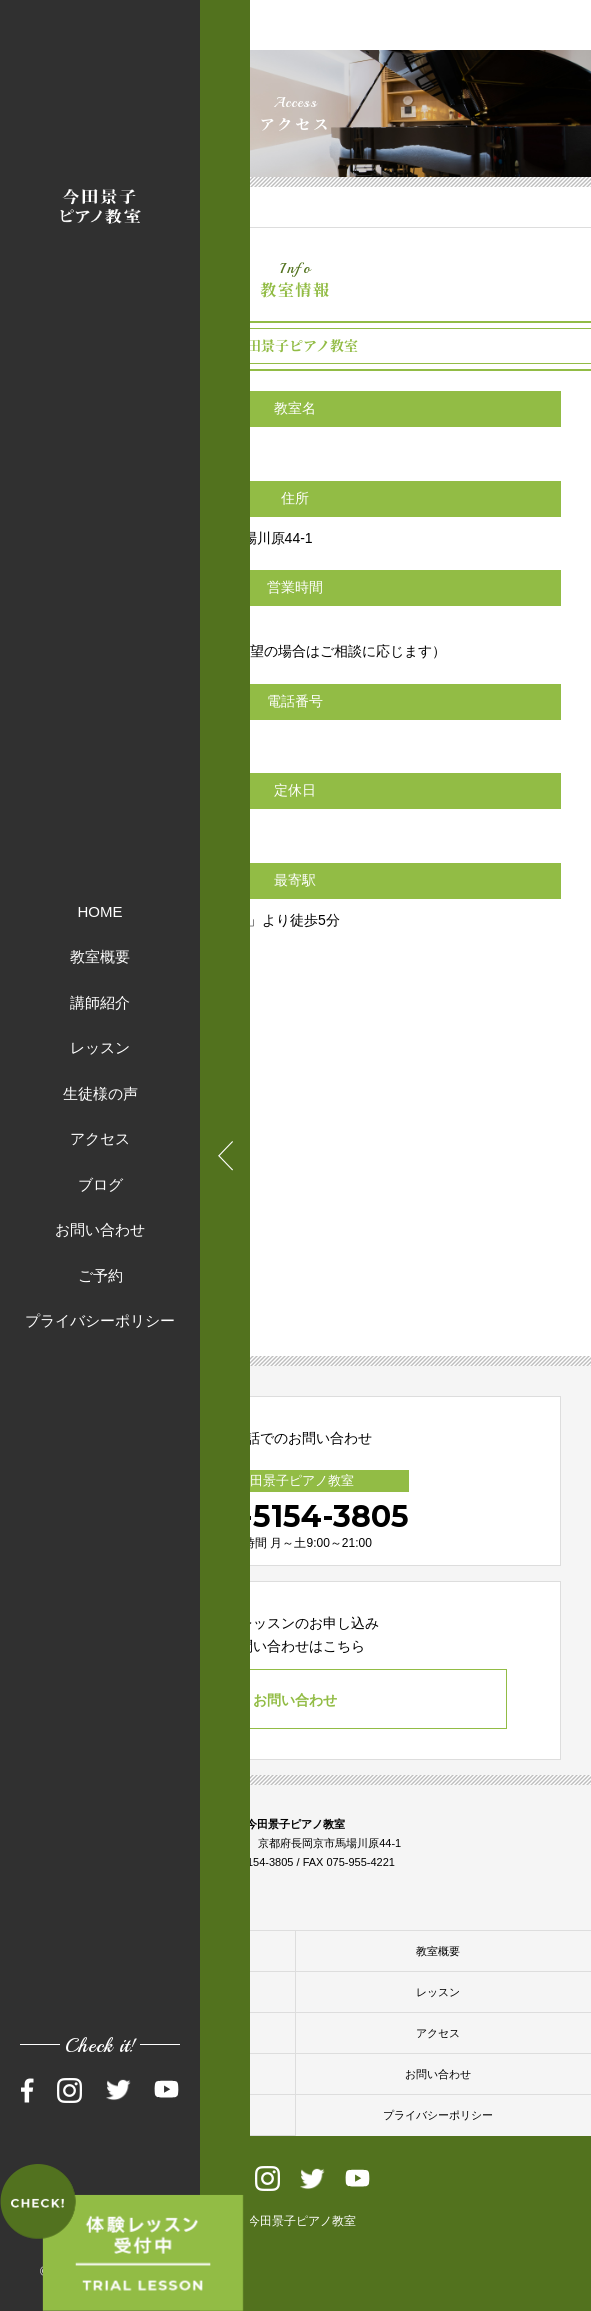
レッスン (100, 1047)
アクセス (100, 1138)
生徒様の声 (100, 1092)
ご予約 (100, 1274)
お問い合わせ (100, 1229)
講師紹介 (100, 1001)
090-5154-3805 (295, 1516)
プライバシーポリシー (100, 1320)
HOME (100, 910)
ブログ (100, 1183)
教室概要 (100, 956)
